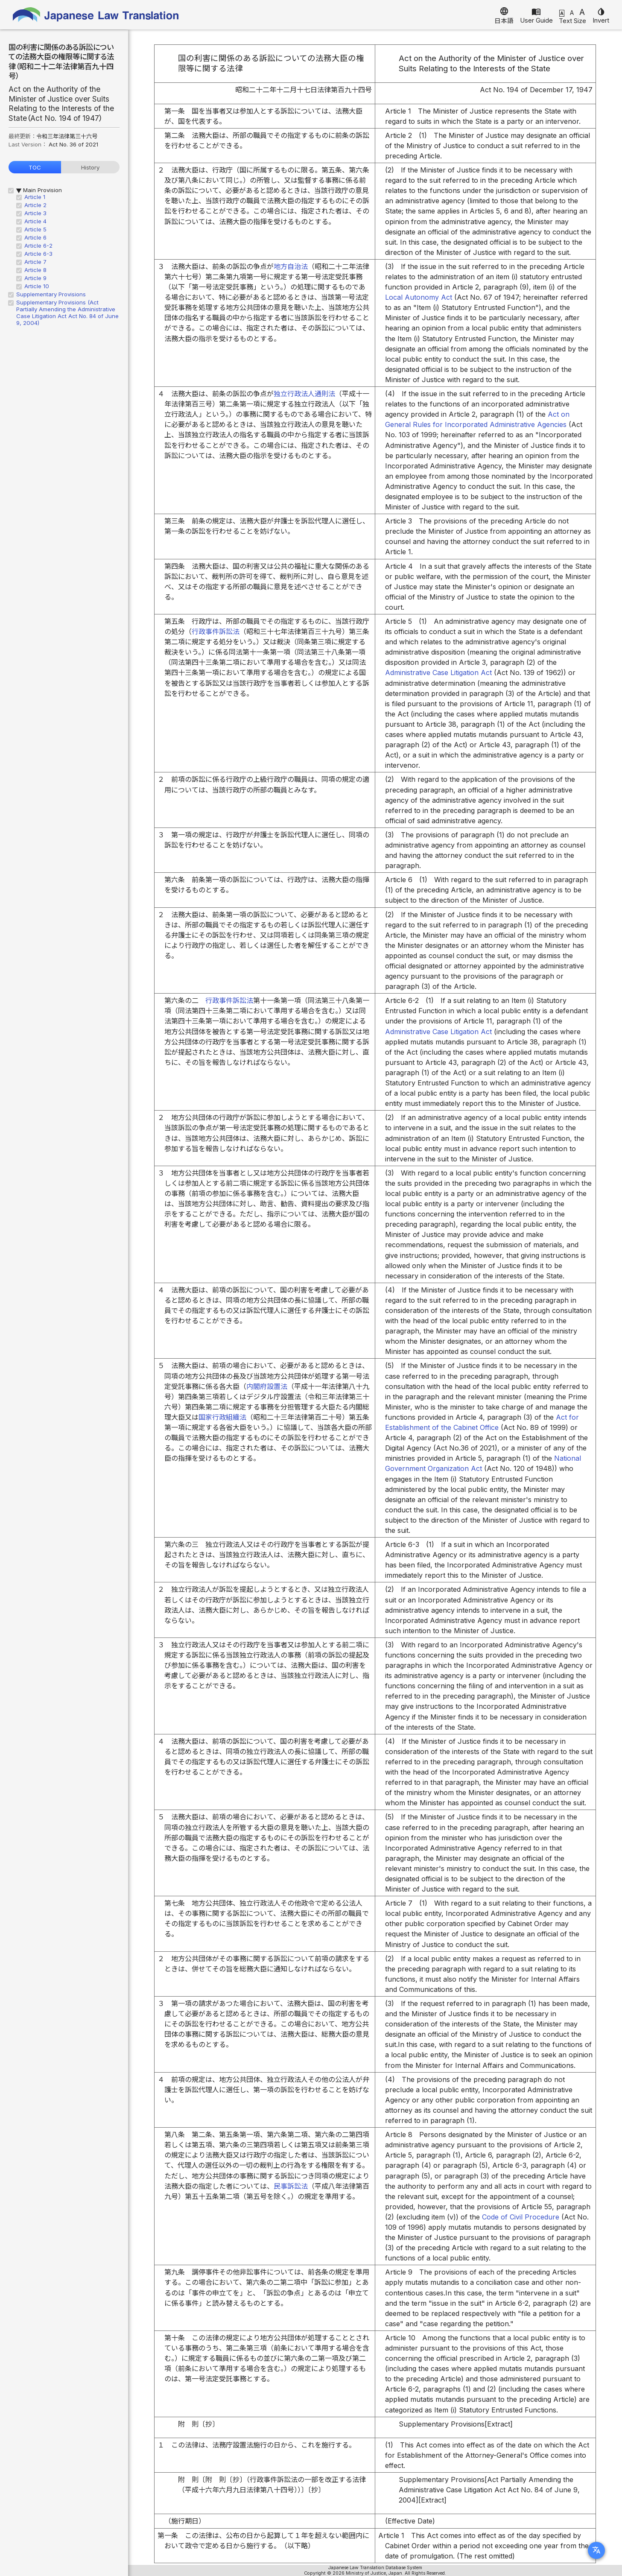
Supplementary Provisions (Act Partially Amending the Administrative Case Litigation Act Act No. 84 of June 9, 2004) (67, 312)
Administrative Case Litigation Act (438, 672)
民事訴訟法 (291, 2186)
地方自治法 (291, 266)
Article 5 (35, 229)
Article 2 (35, 205)
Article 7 (35, 261)
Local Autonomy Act (418, 297)
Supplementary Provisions (51, 294)
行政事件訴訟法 (215, 631)
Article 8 (35, 269)
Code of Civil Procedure (520, 2217)
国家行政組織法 (222, 1417)
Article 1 (34, 196)
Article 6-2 (38, 245)
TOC (35, 167)
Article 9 (35, 278)
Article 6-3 (38, 253)
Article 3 (35, 213)
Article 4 (35, 221)
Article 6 (35, 237)
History (90, 167)
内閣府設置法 (266, 1386)
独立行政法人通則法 (304, 393)
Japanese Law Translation (96, 14)
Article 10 (36, 286)
